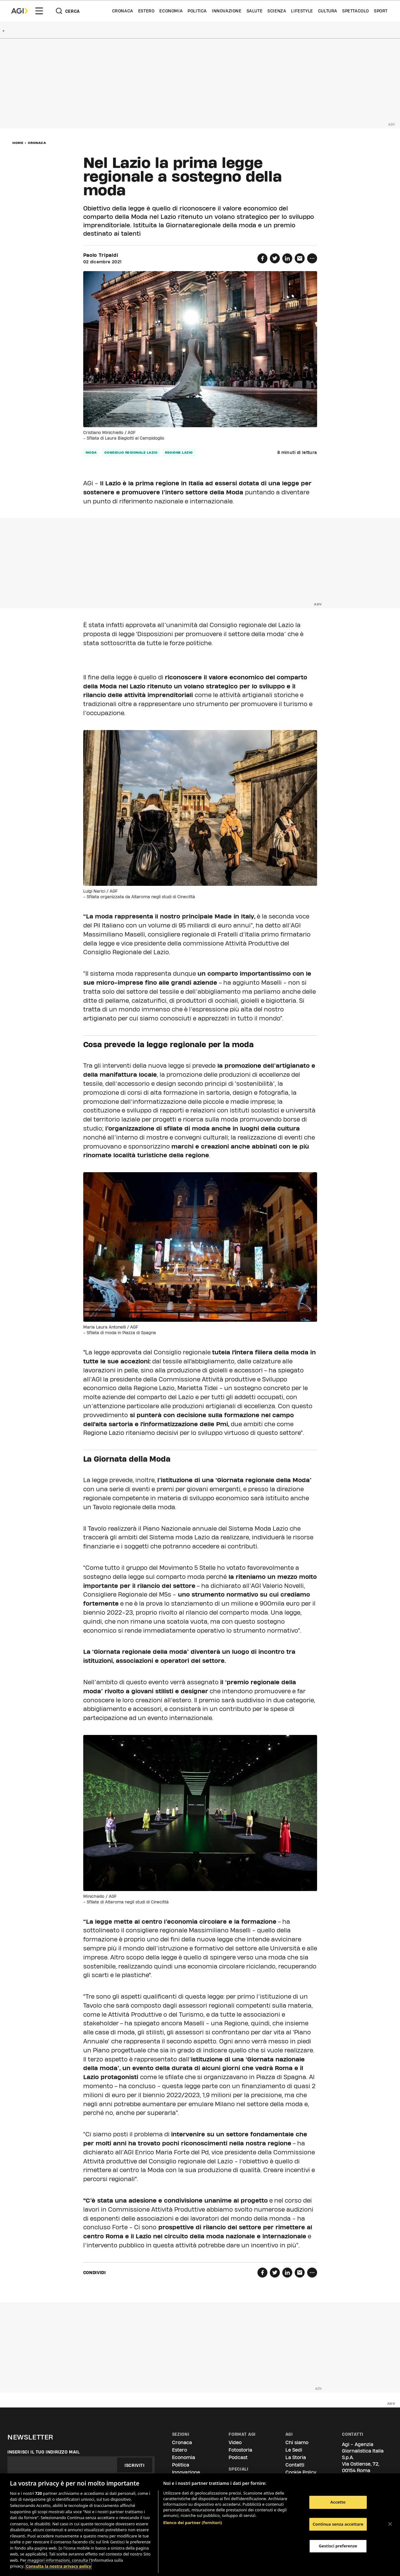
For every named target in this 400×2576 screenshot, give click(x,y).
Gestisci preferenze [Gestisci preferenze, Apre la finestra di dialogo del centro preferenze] (338, 2546)
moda (91, 452)
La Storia (295, 2457)
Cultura (327, 11)
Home (17, 143)
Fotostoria (240, 2450)
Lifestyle (302, 11)
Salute (255, 11)
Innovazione (227, 11)
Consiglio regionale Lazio (131, 452)
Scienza (276, 11)
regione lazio (179, 452)
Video (235, 2442)
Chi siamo (296, 2442)
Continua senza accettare (338, 2524)
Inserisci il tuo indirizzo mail (43, 2452)
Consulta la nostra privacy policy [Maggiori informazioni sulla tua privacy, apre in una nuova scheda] (58, 2566)
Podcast (238, 2457)
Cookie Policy (300, 2472)
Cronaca (122, 11)
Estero (146, 11)
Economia (171, 11)
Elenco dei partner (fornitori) (192, 2522)
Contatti (294, 2465)
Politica (197, 11)
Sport (381, 11)
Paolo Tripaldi (100, 255)
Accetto (338, 2502)
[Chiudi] (390, 2524)
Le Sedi (293, 2450)
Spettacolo (355, 11)
